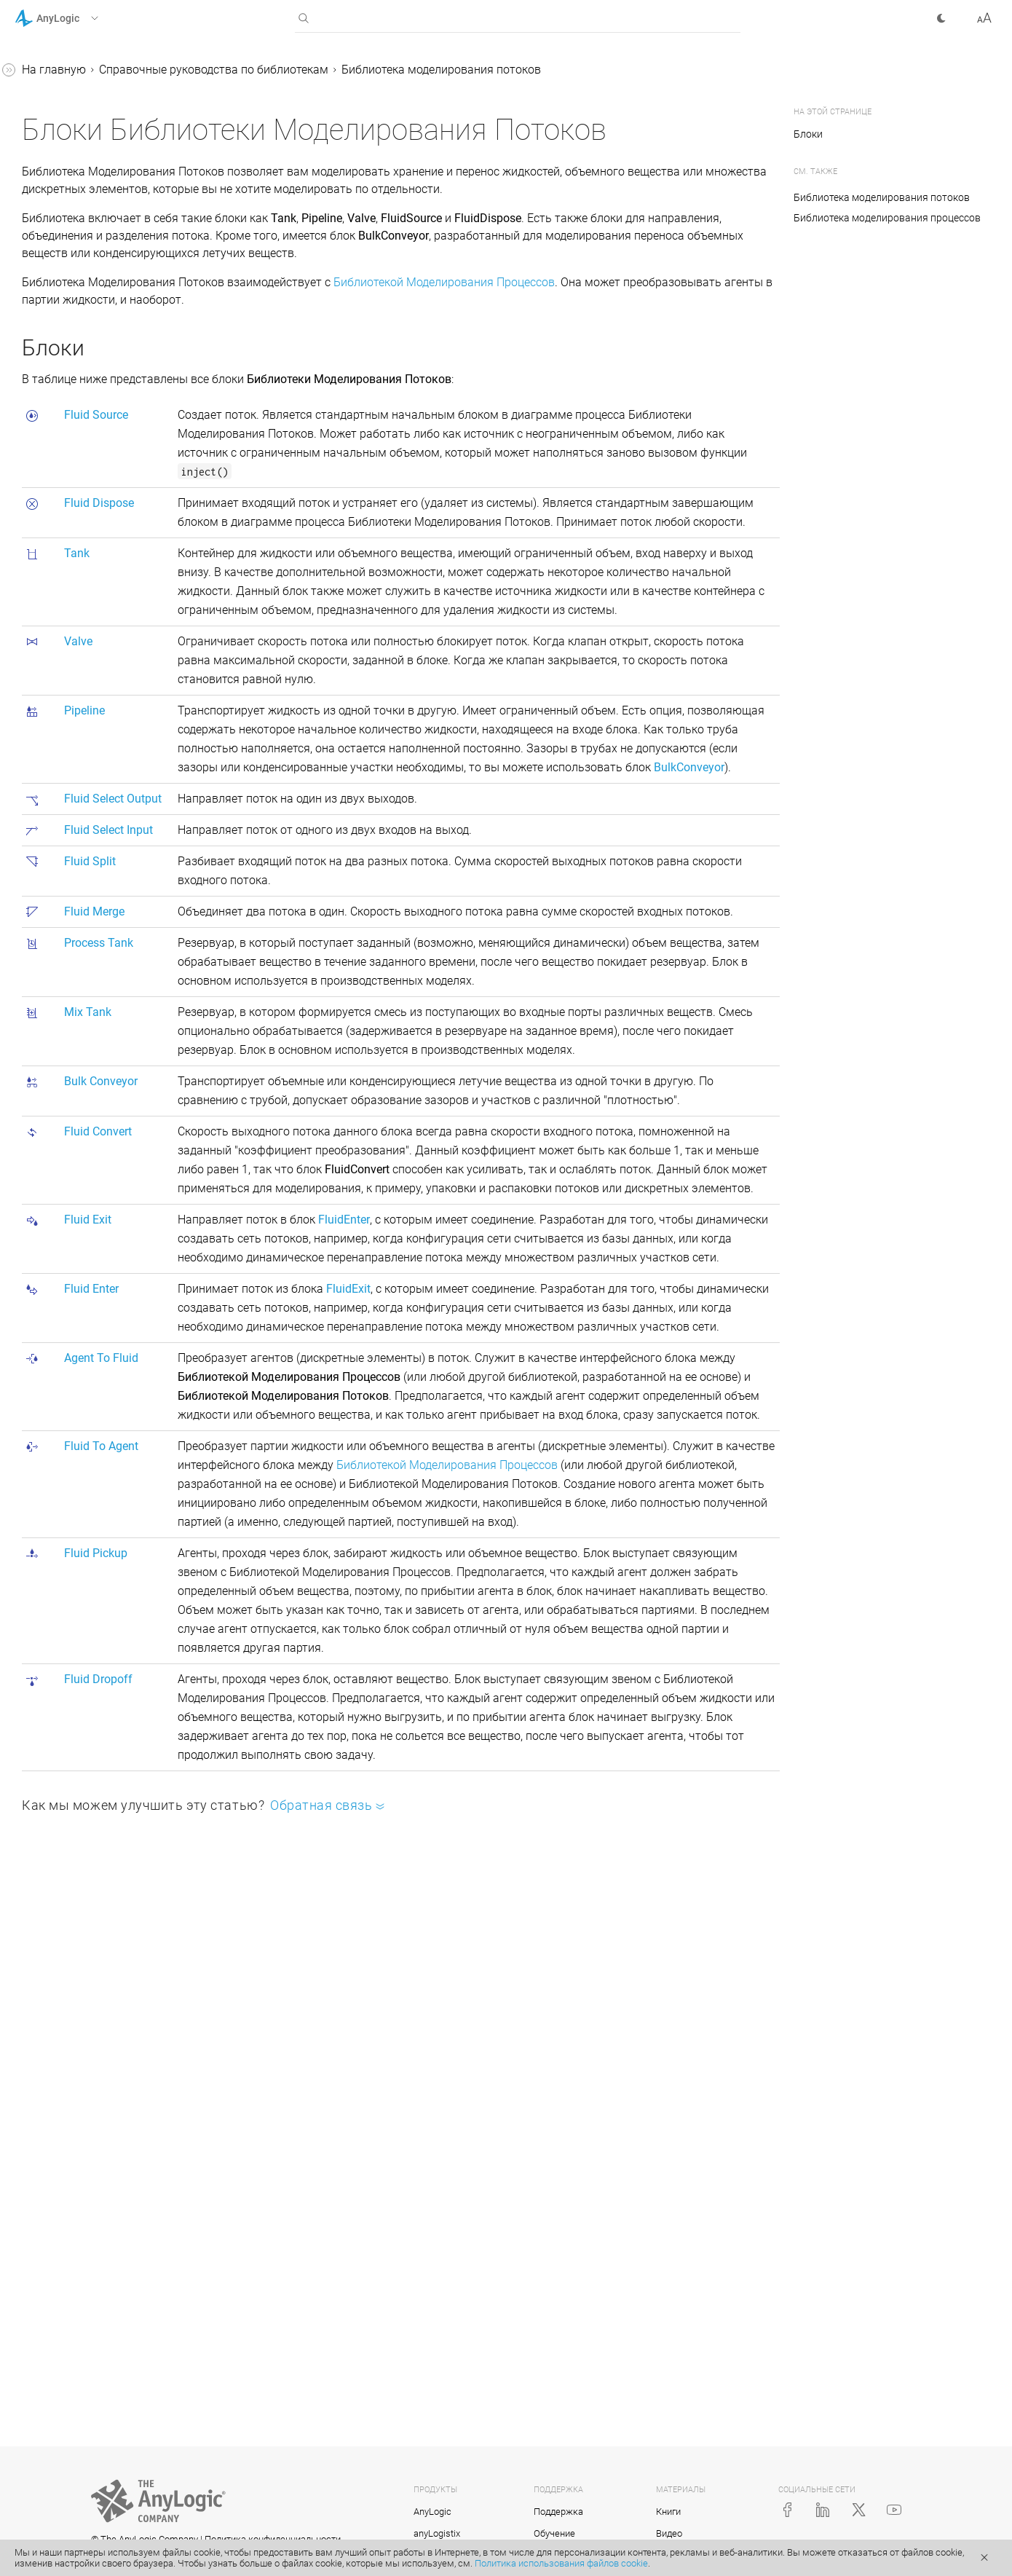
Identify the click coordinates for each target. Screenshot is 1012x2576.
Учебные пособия (62, 99)
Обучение (554, 2533)
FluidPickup (84, 933)
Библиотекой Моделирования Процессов (662, 348)
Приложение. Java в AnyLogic (94, 1575)
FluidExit (76, 822)
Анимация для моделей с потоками (108, 997)
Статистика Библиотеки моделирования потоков (107, 1071)
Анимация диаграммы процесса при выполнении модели (112, 1128)
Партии (60, 1034)
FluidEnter (80, 849)
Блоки (57, 434)
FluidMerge (82, 683)
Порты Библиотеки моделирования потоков (107, 1183)
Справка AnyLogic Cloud (79, 1630)
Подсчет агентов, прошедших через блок (107, 1370)
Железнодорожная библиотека (78, 304)
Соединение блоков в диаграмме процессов (88, 1230)
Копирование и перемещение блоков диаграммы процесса (107, 1417)
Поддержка (558, 2511)
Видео (669, 2533)
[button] (75, 18)
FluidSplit (78, 656)
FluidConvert (86, 794)
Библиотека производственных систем (99, 229)
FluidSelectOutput (99, 600)
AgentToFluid (88, 877)
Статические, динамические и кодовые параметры (108, 1277)
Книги (668, 2511)
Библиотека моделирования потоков (104, 397)
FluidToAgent (88, 905)
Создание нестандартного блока (98, 1510)
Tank (66, 517)
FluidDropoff (85, 960)
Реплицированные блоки (95, 1547)
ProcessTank (87, 711)
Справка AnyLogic (63, 72)
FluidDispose (87, 490)
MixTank (76, 739)
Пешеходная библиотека (94, 267)
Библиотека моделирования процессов (104, 183)
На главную (272, 69)
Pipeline (74, 573)
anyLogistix (437, 2533)
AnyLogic (432, 2511)
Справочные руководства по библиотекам (92, 136)
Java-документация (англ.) (87, 1603)
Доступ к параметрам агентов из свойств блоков (101, 1323)
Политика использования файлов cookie (561, 2563)
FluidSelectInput (95, 628)
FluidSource (84, 462)
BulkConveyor (89, 766)
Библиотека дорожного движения (91, 350)
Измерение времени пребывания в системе (89, 1463)
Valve (68, 545)
